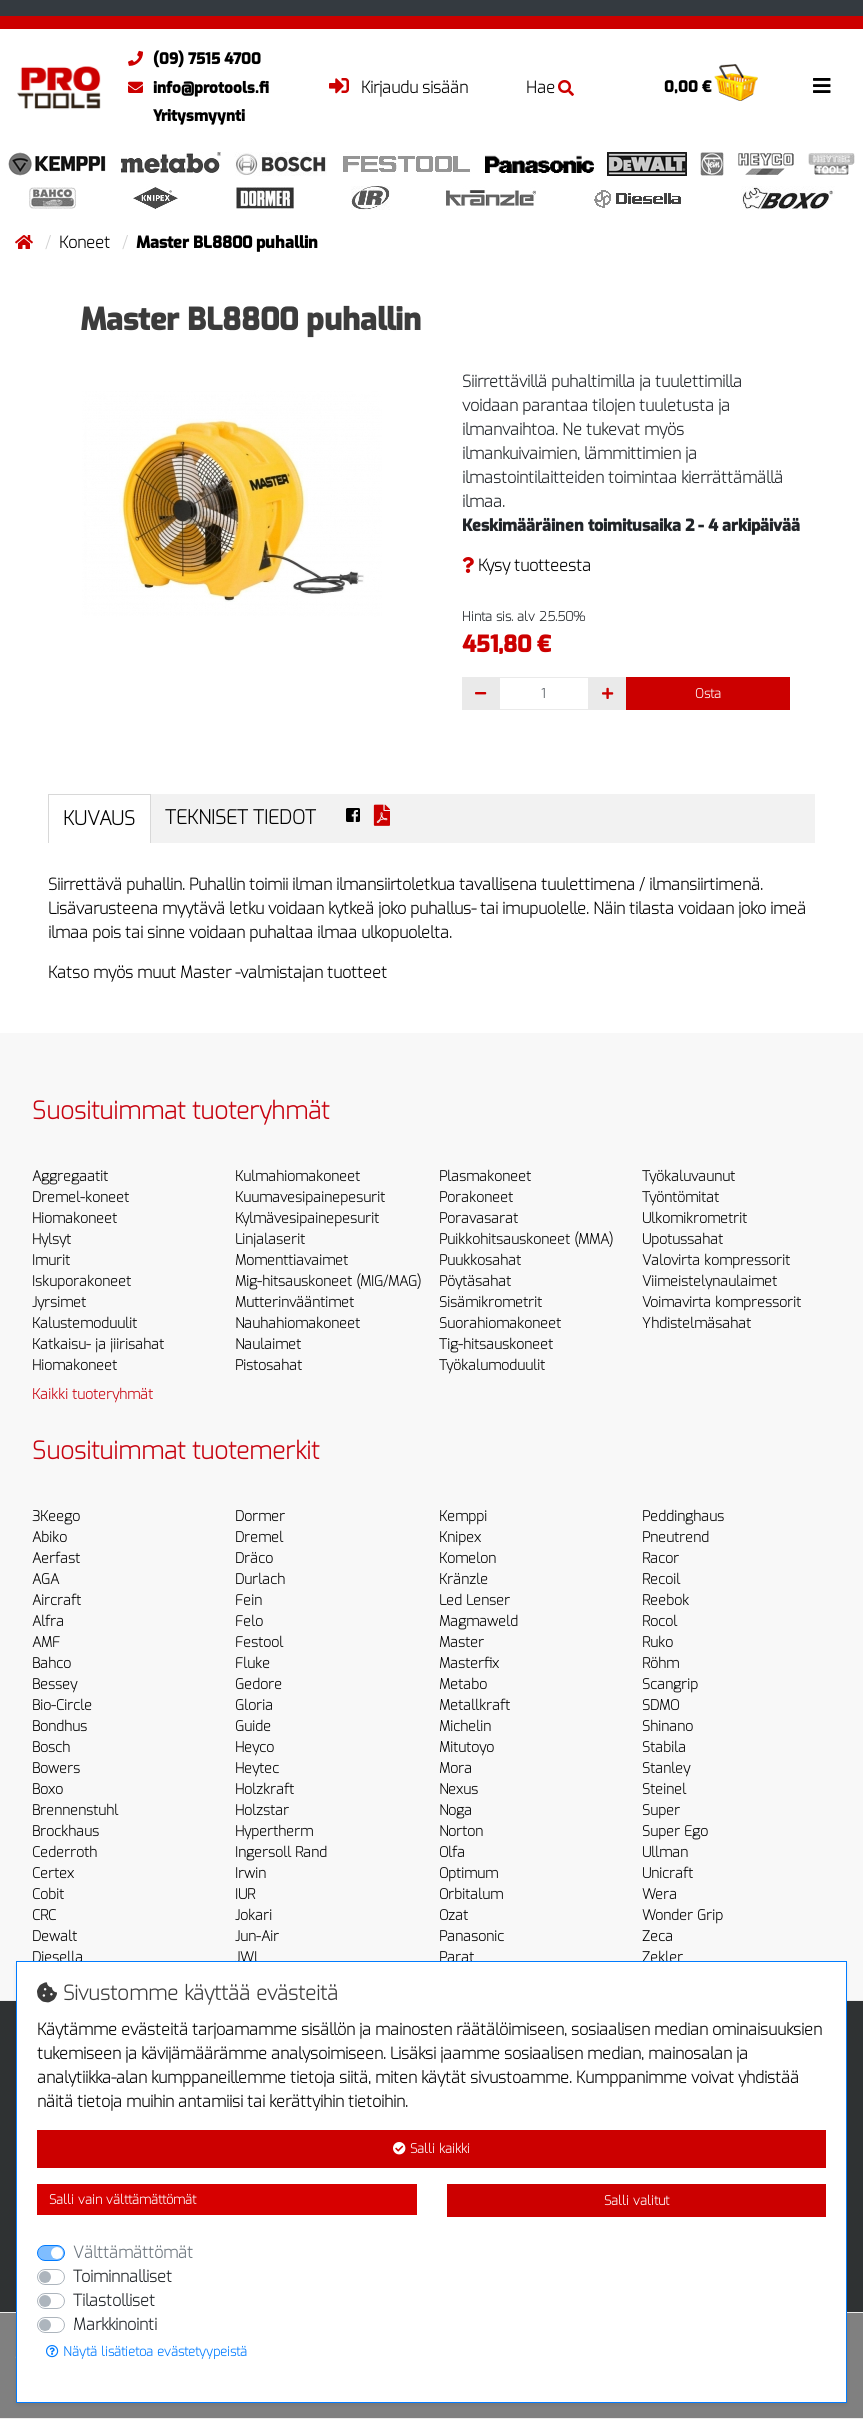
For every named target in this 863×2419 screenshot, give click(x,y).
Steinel (664, 1789)
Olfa (452, 1852)
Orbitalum (471, 1894)
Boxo (47, 1789)
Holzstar (262, 1810)
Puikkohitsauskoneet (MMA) (526, 1239)
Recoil (661, 1579)
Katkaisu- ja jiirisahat (98, 1344)
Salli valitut (636, 2200)
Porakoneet (476, 1197)
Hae (550, 87)
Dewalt (54, 1936)
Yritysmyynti (199, 116)
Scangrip (670, 1684)
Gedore (258, 1684)
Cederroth (64, 1852)
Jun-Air (257, 1936)
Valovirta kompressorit (716, 1260)
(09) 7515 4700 (189, 59)
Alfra (48, 1621)
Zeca (657, 1936)
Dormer (260, 1516)
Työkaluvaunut (688, 1176)
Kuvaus (99, 818)
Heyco (254, 1747)
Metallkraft (474, 1705)
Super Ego (675, 1831)
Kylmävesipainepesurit (307, 1218)
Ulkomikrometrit (694, 1218)
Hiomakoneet (74, 1218)
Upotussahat (682, 1239)
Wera (659, 1894)
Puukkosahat (480, 1260)
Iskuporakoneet (81, 1281)
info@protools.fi (193, 88)
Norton (461, 1831)
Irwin (250, 1873)
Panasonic (471, 1936)
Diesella (57, 1957)
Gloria (254, 1705)
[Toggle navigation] (822, 86)
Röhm (660, 1663)
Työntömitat (680, 1197)
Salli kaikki (431, 2148)
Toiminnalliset (122, 2276)
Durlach (260, 1579)
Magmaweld (478, 1621)
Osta (708, 693)
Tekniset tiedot (240, 817)
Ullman (665, 1852)
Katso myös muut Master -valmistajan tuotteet (217, 972)
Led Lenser (474, 1600)
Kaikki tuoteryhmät (92, 1394)
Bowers (56, 1768)
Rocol (659, 1621)
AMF (46, 1642)
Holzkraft (264, 1789)
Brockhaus (65, 1831)
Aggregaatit (70, 1176)
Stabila (664, 1747)
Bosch (51, 1747)
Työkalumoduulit (492, 1365)
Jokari (253, 1915)
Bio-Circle (62, 1705)
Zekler (662, 1957)
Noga (455, 1810)
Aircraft (56, 1600)
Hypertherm (274, 1831)
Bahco (51, 1663)
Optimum (468, 1873)
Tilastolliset (114, 2300)
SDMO (660, 1705)
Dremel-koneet (80, 1197)
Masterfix (469, 1663)
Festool (259, 1642)
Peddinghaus (683, 1516)
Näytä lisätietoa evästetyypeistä (146, 2351)
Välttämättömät (133, 2252)
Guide (253, 1726)
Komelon (467, 1558)
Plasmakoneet (485, 1176)
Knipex (460, 1537)
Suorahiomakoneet (500, 1323)
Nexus (458, 1789)
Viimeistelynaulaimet (709, 1281)
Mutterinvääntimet (294, 1302)
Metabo (463, 1684)
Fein (248, 1600)
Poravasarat (478, 1218)
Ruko (657, 1642)
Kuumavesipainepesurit (310, 1197)
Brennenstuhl (75, 1810)
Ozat (453, 1915)
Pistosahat (268, 1365)
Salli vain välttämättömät (122, 2199)
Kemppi (463, 1516)
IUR (245, 1894)
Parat (456, 1957)
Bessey (54, 1684)
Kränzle (463, 1579)
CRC (44, 1915)
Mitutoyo (466, 1747)
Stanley (666, 1768)
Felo (249, 1621)
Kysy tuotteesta (526, 565)
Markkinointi (115, 2324)
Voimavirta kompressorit (721, 1302)
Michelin (465, 1726)
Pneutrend (675, 1537)
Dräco (254, 1558)
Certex (53, 1873)
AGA (45, 1579)
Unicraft (667, 1873)
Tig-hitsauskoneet (496, 1344)
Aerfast (56, 1558)
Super (661, 1810)
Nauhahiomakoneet (297, 1323)
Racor (660, 1558)
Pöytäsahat (475, 1281)
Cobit (48, 1894)
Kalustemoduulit (84, 1323)
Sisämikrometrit (490, 1302)
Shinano (667, 1726)
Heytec (257, 1768)
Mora (455, 1768)
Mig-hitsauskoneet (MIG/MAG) (328, 1281)
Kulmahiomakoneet (297, 1176)
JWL (248, 1957)
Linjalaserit (270, 1239)
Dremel (259, 1537)
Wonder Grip (682, 1915)
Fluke (252, 1663)
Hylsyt (51, 1239)
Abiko (49, 1537)
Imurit (51, 1260)
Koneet (86, 242)
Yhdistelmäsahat (696, 1323)
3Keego (56, 1516)
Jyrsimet (59, 1302)
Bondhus (59, 1726)
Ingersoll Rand (281, 1852)
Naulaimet (268, 1344)
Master (461, 1642)
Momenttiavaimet (291, 1260)
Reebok (665, 1600)
